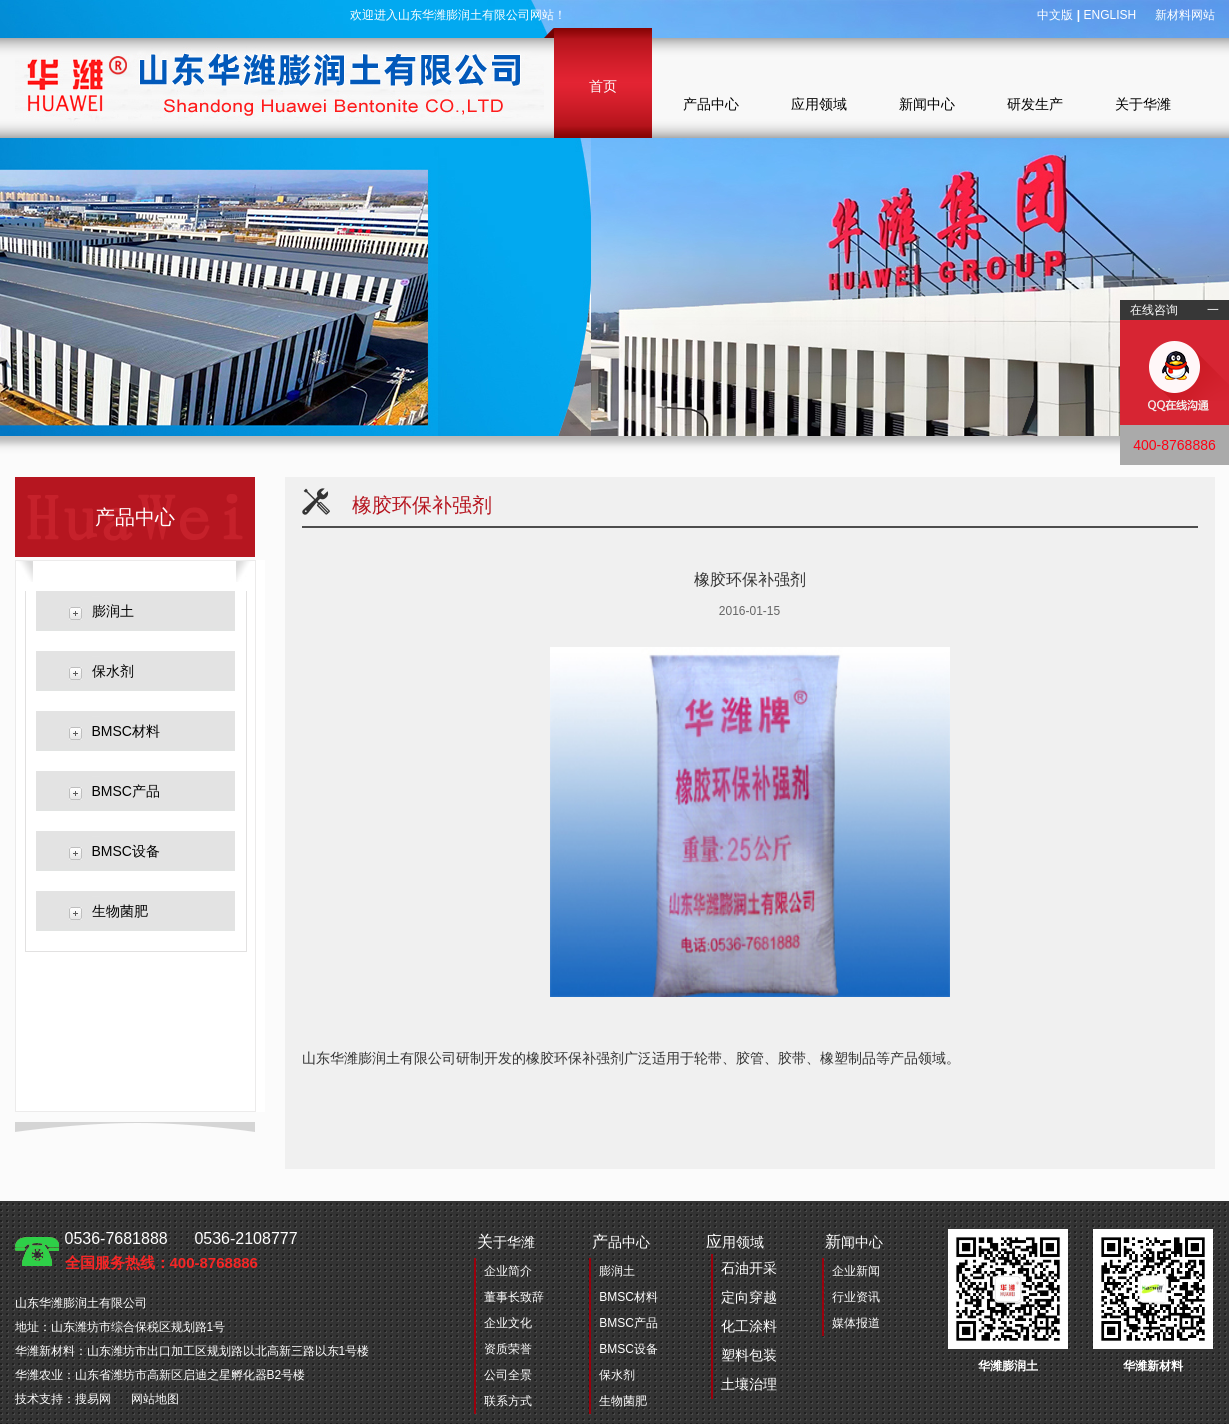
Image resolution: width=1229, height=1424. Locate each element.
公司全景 (508, 1375)
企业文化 (508, 1323)
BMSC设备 (126, 851)
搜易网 (93, 1399)
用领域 (741, 1316)
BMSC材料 (126, 731)
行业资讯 (856, 1297)
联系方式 (508, 1401)
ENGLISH (1109, 15)
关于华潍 (1143, 104)
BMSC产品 (126, 791)
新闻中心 (927, 104)
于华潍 (506, 1241)
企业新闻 (856, 1271)
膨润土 (113, 611)
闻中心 (854, 1241)
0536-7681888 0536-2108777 (181, 1250)
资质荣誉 (508, 1349)
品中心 (621, 1241)
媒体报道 (856, 1323)
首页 (603, 86)
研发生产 (1035, 104)
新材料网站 (1185, 15)
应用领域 (819, 104)
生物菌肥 (120, 911)
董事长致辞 (514, 1297)
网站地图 (155, 1399)
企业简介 (508, 1271)
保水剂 (113, 671)
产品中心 (711, 104)
